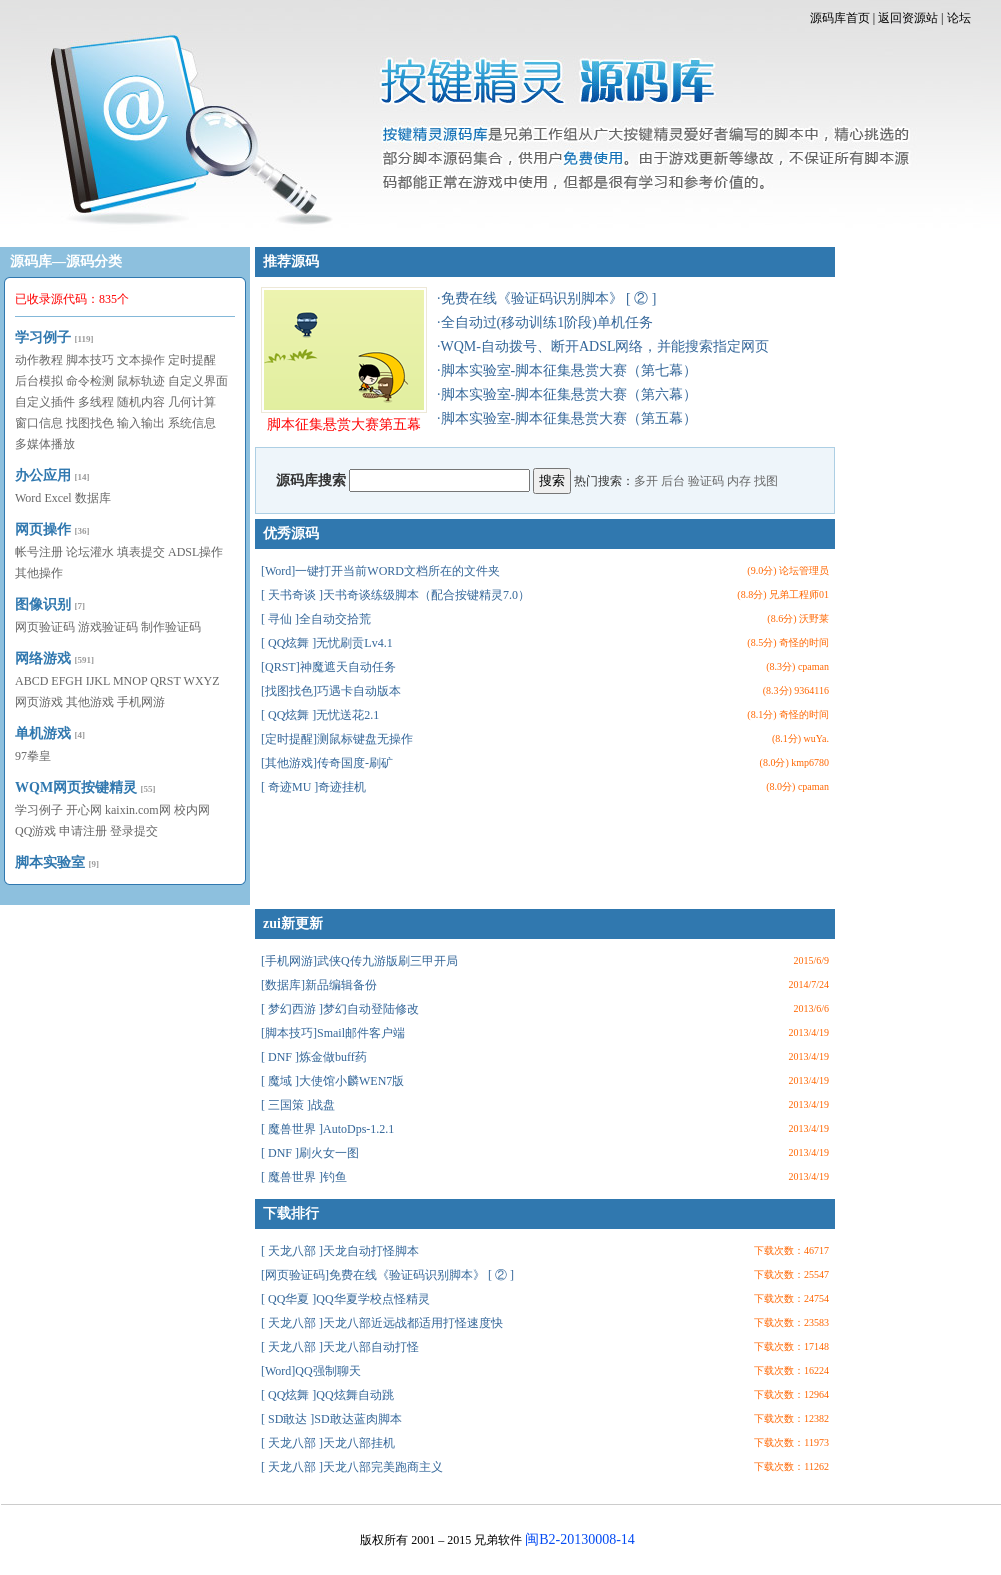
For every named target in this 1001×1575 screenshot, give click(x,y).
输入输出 (141, 423)
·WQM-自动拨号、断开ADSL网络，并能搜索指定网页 (603, 346)
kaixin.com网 (138, 810)
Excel (57, 498)
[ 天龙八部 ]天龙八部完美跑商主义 (352, 1467)
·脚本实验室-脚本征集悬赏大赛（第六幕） (567, 394)
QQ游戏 (35, 831)
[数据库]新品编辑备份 (319, 985)
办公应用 (43, 475)
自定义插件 (45, 402)
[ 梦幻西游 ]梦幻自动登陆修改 (340, 1009)
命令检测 (90, 381)
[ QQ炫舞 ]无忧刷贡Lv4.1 (327, 643)
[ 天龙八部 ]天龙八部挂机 (328, 1443)
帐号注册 (39, 552)
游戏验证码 (108, 627)
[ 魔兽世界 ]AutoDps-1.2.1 (327, 1129)
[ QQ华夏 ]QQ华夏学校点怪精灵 (345, 1299)
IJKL (98, 681)
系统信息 (192, 423)
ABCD (31, 681)
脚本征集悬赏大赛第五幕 (344, 359)
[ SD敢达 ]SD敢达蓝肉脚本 (331, 1419)
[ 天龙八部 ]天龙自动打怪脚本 (340, 1251)
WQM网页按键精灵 (76, 787)
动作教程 (39, 360)
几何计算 (192, 402)
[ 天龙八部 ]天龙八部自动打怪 (340, 1347)
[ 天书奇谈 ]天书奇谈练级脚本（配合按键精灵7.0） (395, 595)
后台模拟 (39, 381)
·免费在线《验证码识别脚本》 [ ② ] (546, 298)
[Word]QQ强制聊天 (311, 1371)
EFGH (66, 681)
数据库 (93, 498)
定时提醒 (192, 360)
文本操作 (141, 360)
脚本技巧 (90, 360)
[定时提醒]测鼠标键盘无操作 (337, 739)
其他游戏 (90, 702)
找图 (766, 481)
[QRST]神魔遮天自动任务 (328, 667)
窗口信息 (39, 423)
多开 (646, 481)
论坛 (959, 18)
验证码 (706, 481)
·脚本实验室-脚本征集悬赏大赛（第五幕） (567, 418)
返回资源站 (908, 18)
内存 (739, 481)
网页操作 (43, 529)
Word (28, 498)
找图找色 (90, 423)
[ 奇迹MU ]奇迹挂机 (313, 787)
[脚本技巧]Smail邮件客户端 (333, 1033)
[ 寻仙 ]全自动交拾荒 (316, 619)
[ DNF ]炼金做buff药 (314, 1057)
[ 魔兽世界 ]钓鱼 (304, 1177)
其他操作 (39, 573)
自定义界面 (198, 381)
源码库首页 (840, 18)
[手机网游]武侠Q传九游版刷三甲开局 (359, 961)
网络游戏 (43, 658)
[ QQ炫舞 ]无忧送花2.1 (320, 715)
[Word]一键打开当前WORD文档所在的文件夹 (380, 571)
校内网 (192, 810)
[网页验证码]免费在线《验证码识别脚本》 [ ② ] (387, 1275)
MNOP (130, 681)
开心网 (84, 810)
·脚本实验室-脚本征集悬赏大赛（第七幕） (567, 370)
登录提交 (134, 831)
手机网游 (141, 702)
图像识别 (43, 604)
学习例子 (43, 337)
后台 (673, 481)
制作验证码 (171, 627)
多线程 (96, 402)
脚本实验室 (50, 862)
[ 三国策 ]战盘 (298, 1105)
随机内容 (141, 402)
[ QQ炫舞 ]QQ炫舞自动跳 (327, 1395)
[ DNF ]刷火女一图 (310, 1153)
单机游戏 (43, 733)
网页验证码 (45, 627)
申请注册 (83, 831)
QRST (165, 681)
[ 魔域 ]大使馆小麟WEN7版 (332, 1081)
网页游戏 (39, 702)
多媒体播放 (45, 444)
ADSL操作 (195, 552)
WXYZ (202, 681)
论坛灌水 (90, 552)
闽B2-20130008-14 (580, 1539)
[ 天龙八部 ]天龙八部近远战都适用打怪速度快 (382, 1323)
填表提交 (141, 552)
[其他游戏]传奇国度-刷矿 (327, 763)
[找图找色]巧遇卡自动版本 (331, 691)
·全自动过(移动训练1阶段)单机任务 (545, 322)
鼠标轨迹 (141, 381)
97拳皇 (33, 756)
